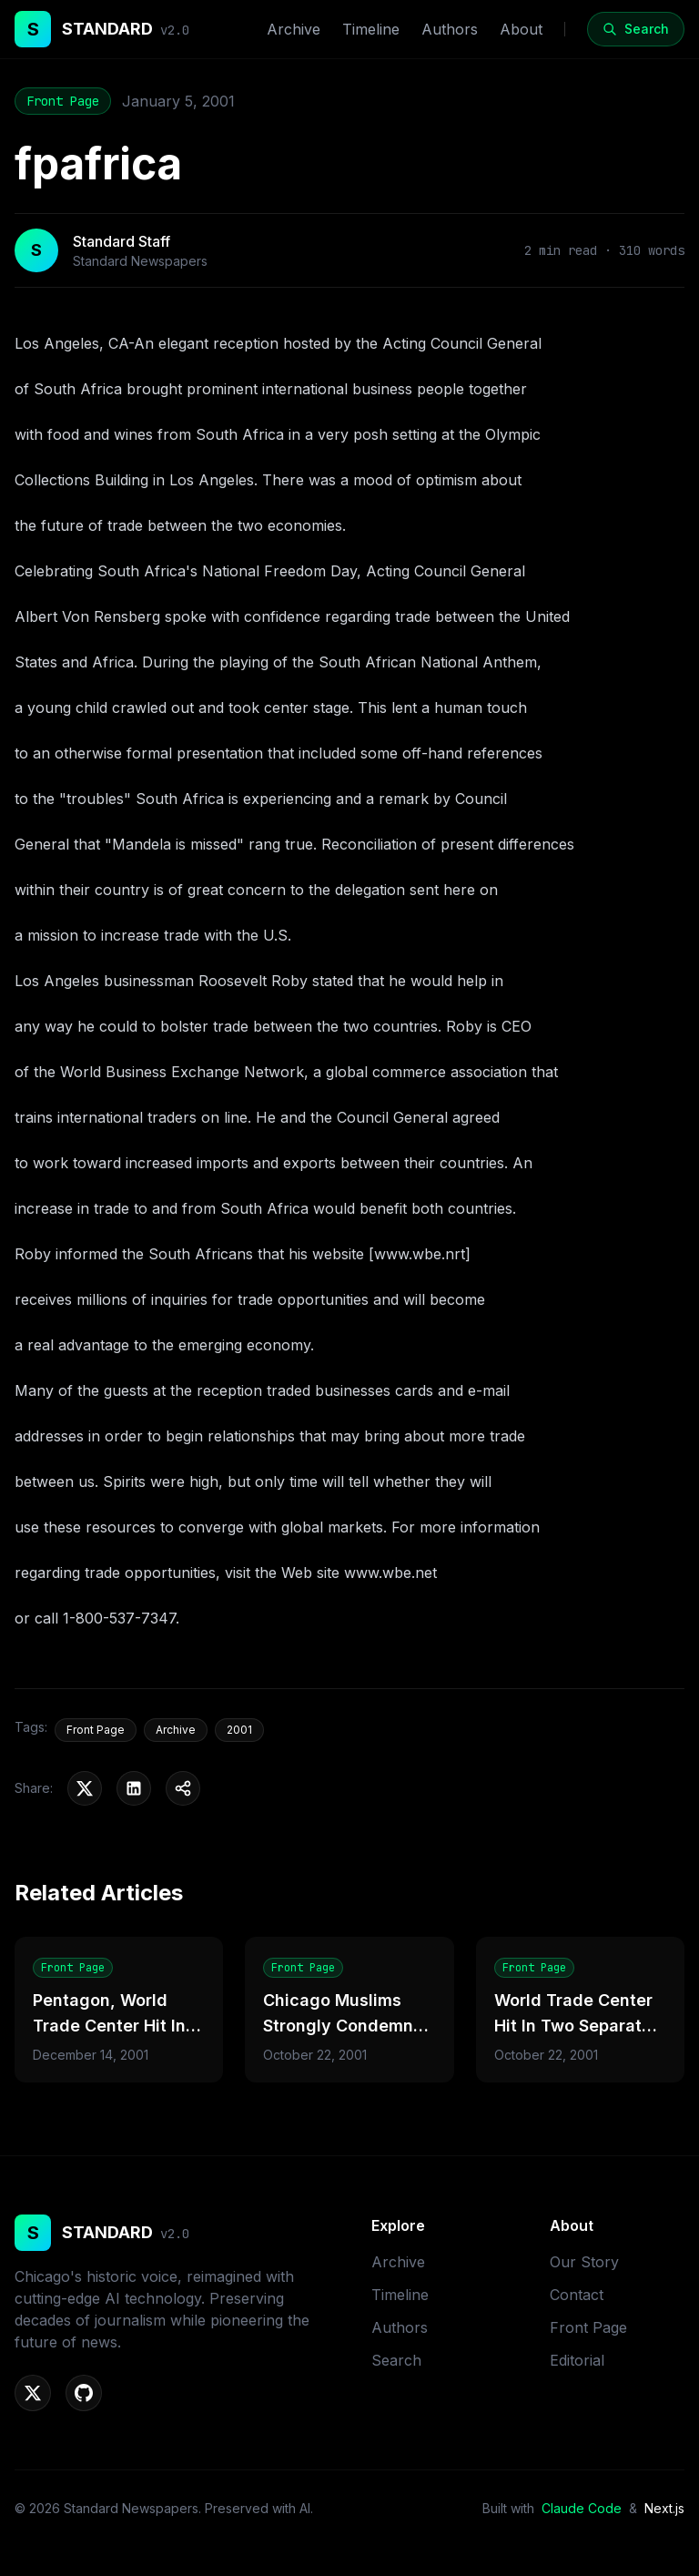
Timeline (371, 29)
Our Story (584, 2262)
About (521, 29)
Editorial (577, 2360)
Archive (293, 29)
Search (396, 2360)
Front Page (62, 101)
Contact (576, 2295)
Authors (449, 29)
